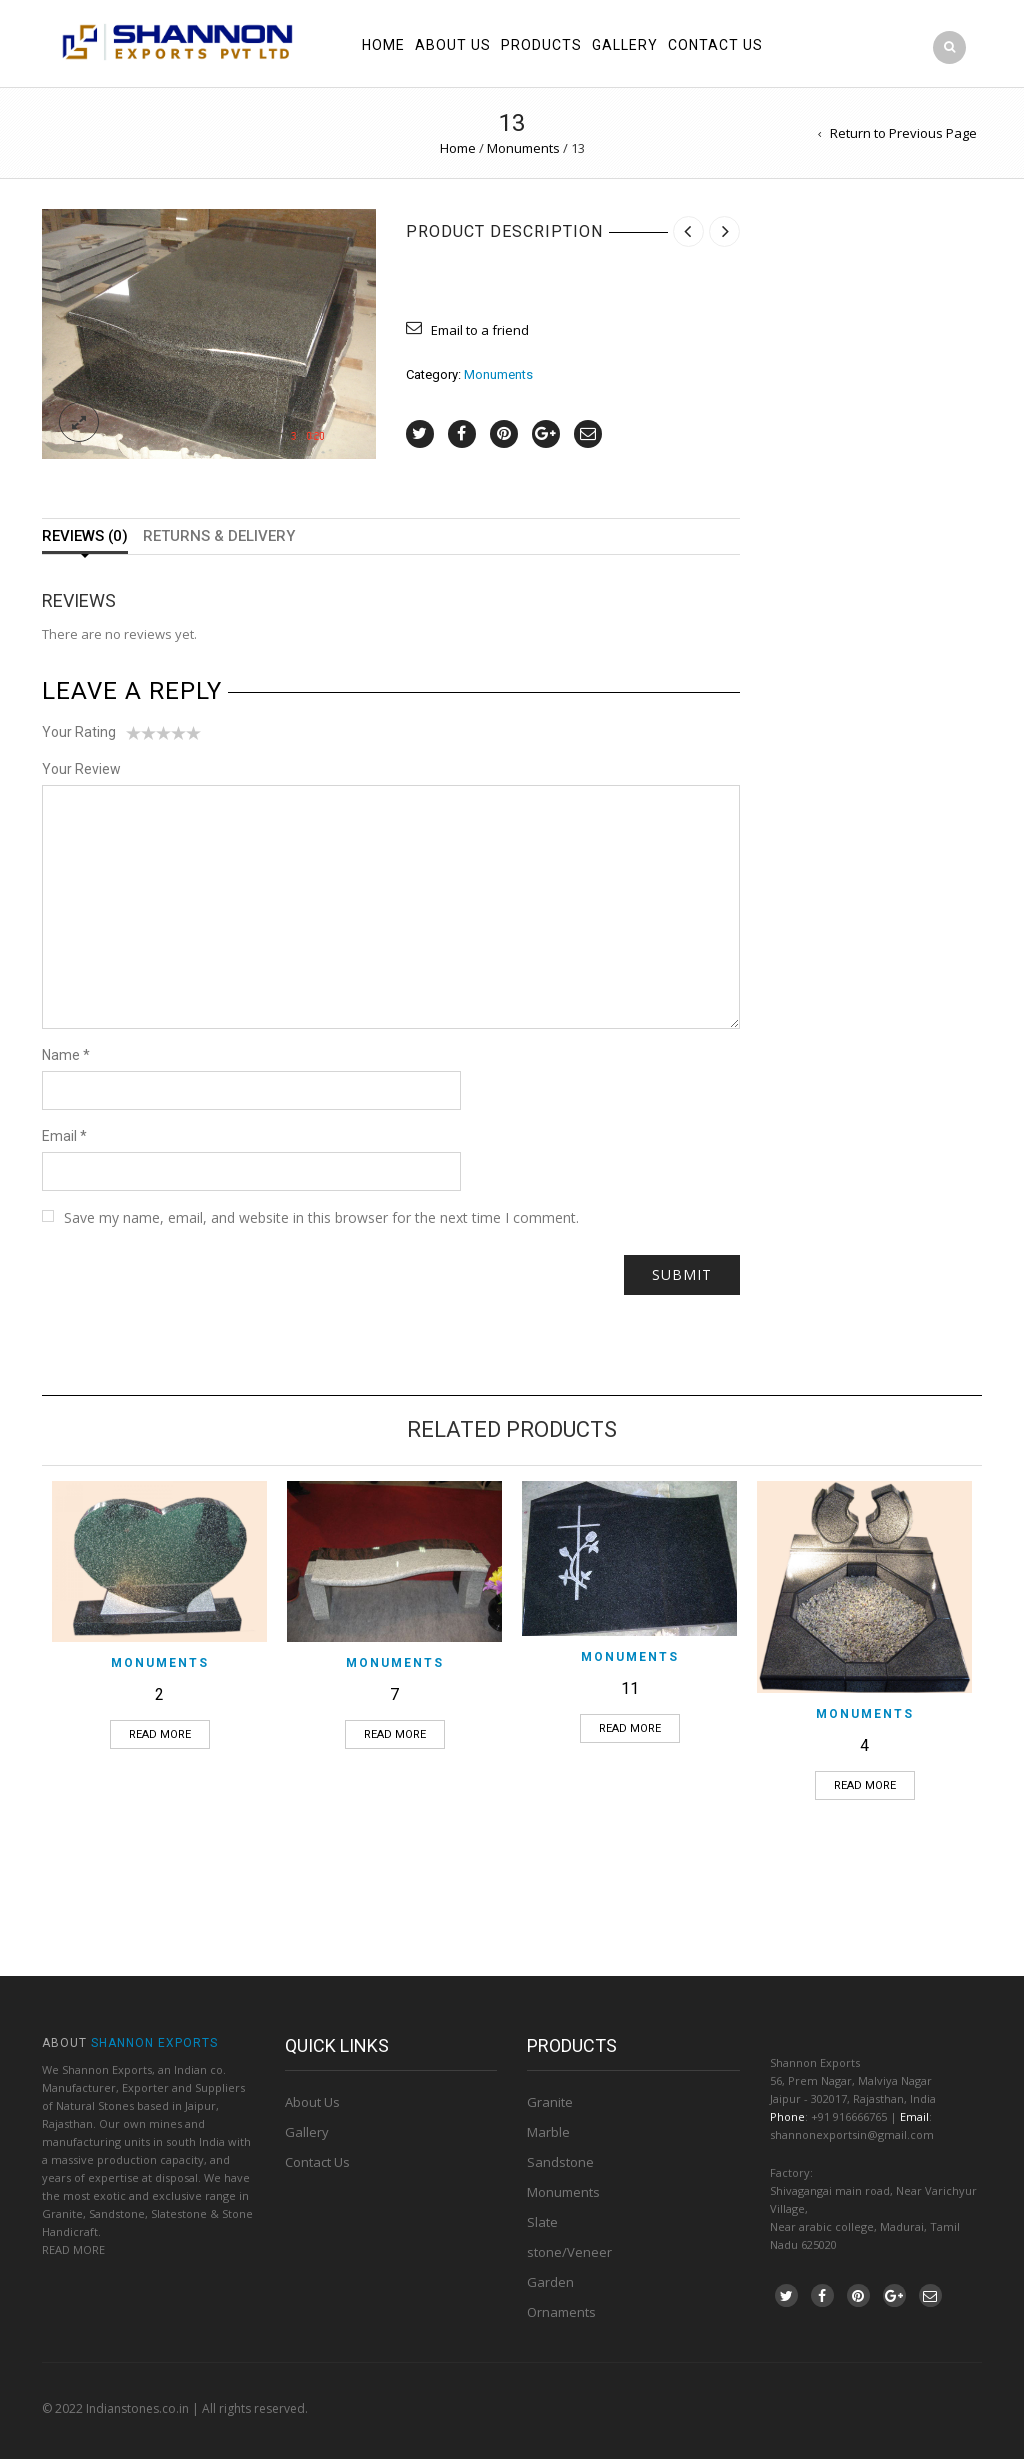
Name (66, 1055)
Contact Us (317, 2162)
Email (64, 1136)
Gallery (625, 45)
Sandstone (560, 2162)
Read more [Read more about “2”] (160, 1734)
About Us (312, 2102)
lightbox (79, 422)
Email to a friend (480, 330)
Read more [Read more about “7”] (395, 1734)
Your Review (81, 769)
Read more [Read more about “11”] (630, 1728)
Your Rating (79, 732)
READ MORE (73, 2249)
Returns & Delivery (219, 536)
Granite (550, 2102)
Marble (548, 2132)
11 (630, 1688)
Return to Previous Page (903, 133)
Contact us (715, 45)
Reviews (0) (85, 536)
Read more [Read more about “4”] (865, 1785)
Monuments (523, 148)
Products (541, 45)
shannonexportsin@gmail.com (852, 2134)
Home (383, 45)
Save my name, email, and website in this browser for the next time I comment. (321, 1217)
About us (453, 45)
